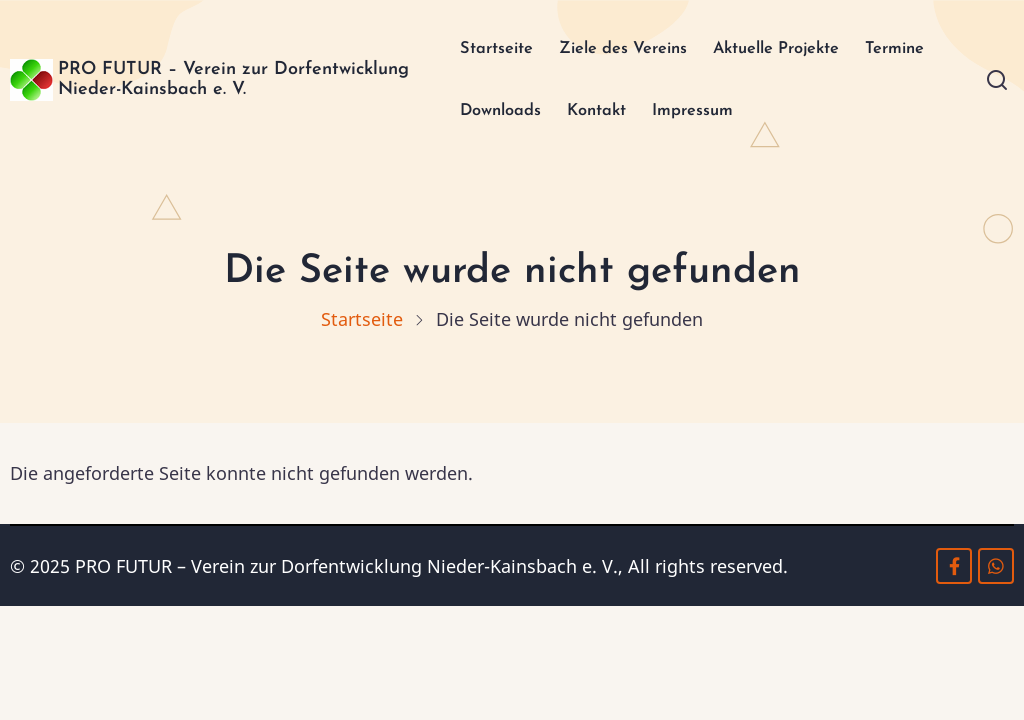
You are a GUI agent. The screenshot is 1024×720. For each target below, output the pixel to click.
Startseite (480, 49)
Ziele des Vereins (619, 49)
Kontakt (589, 114)
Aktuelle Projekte (790, 49)
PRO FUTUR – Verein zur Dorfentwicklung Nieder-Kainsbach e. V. (219, 82)
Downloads (484, 114)
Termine (921, 49)
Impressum (693, 114)
